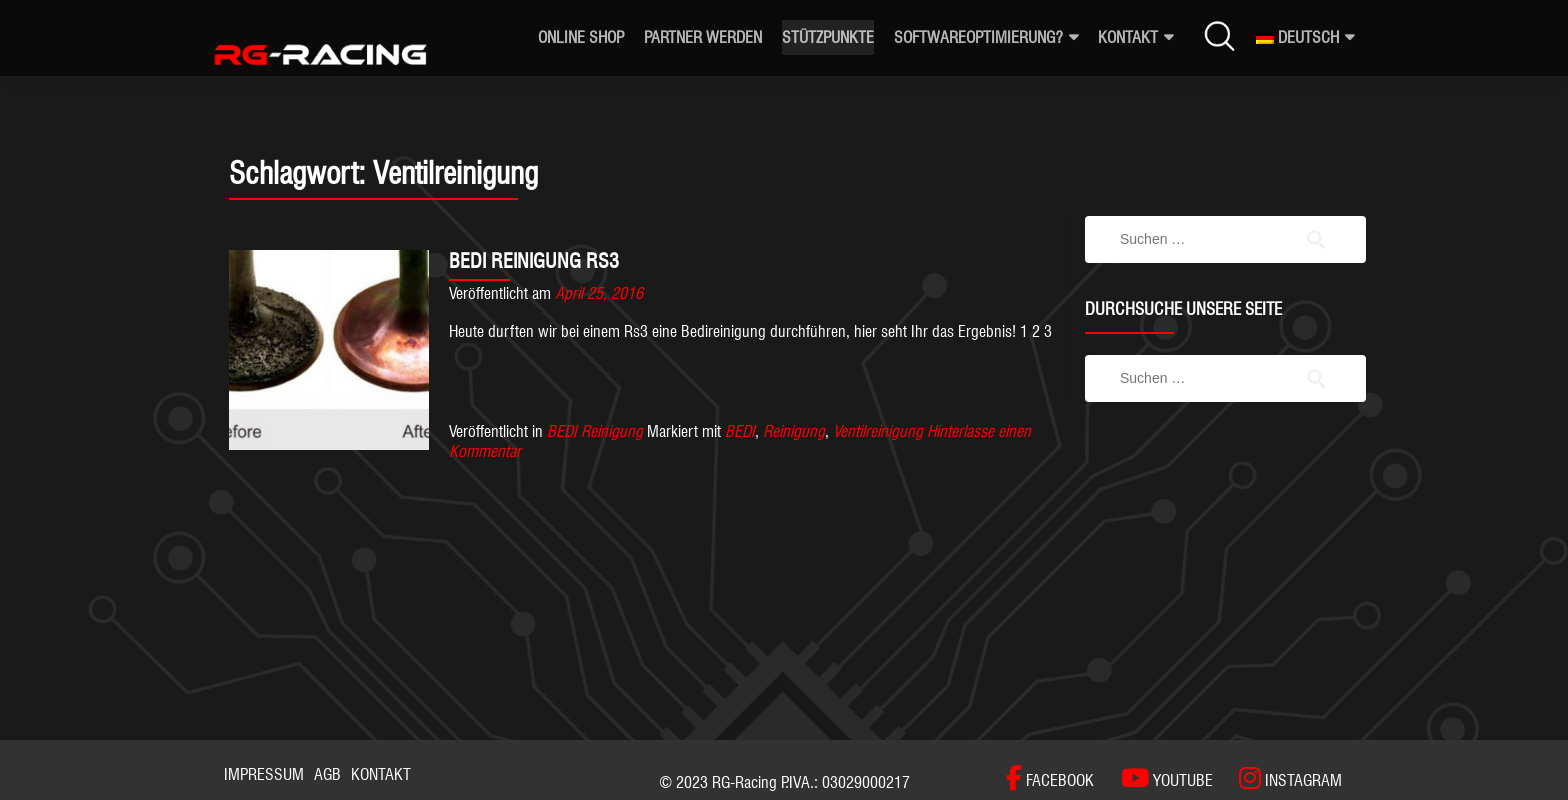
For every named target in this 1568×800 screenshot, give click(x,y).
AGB (327, 774)
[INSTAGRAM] (1280, 778)
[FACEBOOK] (1050, 778)
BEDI (740, 431)
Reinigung (794, 431)
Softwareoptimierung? (978, 37)
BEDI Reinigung (595, 431)
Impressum (264, 774)
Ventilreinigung (878, 431)
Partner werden (703, 37)
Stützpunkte (828, 37)
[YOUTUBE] (1157, 778)
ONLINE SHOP (581, 37)
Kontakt (1128, 37)
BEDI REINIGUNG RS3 (534, 261)
